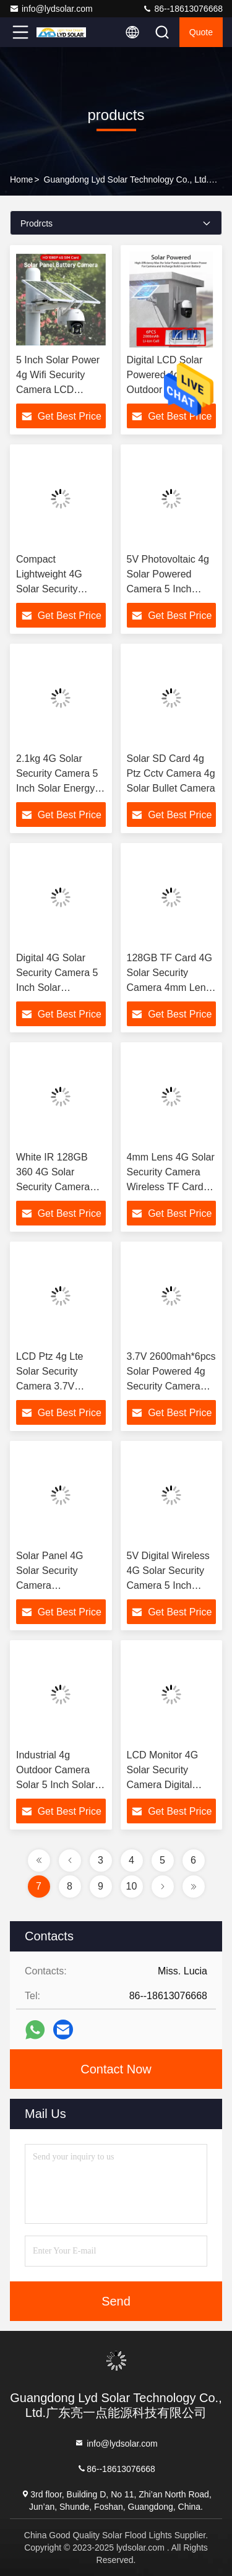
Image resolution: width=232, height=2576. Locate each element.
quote (201, 32)
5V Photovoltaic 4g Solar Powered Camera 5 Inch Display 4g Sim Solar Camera (168, 589)
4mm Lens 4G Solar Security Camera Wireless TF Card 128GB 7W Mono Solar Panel (171, 1187)
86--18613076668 (182, 9)
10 (131, 1886)
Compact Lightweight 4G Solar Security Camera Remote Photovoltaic (52, 589)
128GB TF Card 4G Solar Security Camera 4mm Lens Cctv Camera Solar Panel (169, 987)
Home (21, 179)
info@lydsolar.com (51, 9)
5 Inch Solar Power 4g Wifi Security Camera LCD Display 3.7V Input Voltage (58, 390)
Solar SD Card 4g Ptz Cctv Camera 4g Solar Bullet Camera (171, 773)
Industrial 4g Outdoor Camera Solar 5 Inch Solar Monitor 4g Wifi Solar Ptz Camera (55, 1785)
